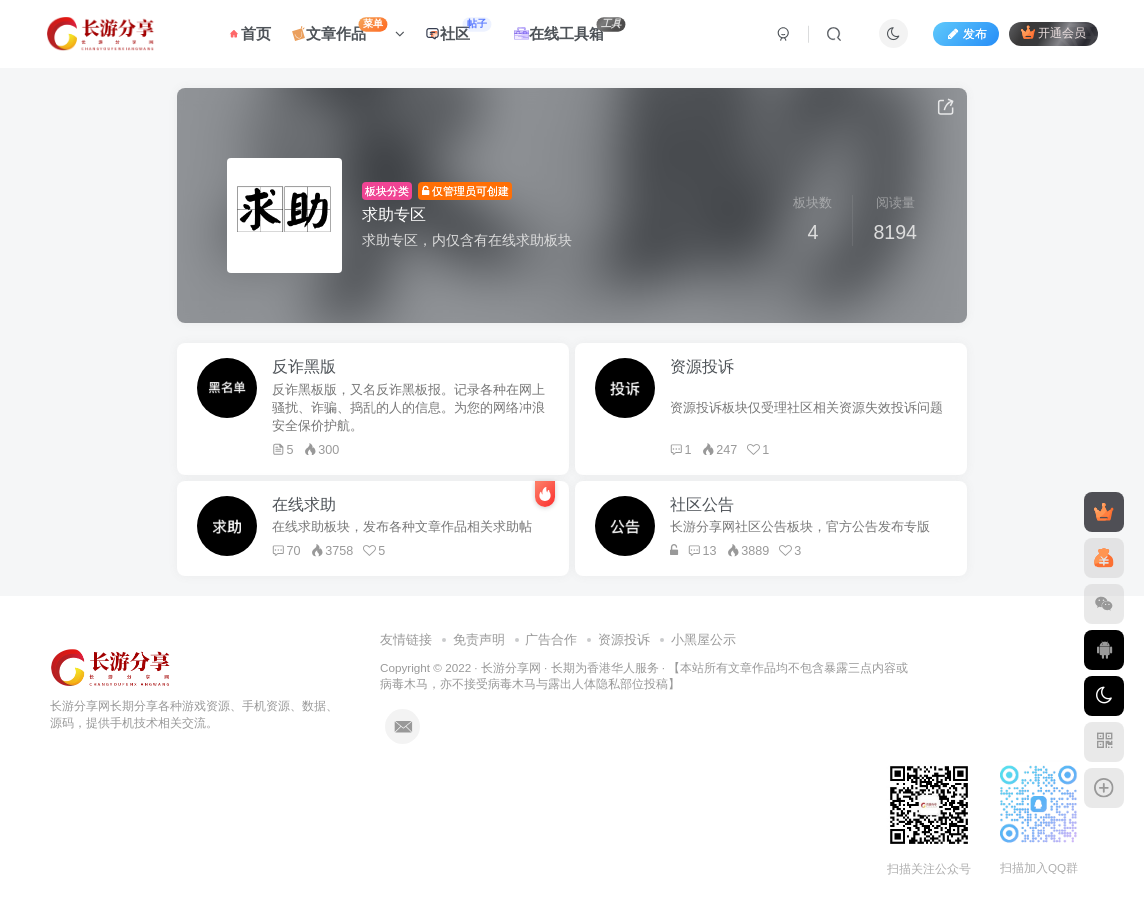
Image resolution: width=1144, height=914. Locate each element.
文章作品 (348, 29)
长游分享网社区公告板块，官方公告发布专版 (800, 527)
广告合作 (551, 639)
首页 (248, 33)
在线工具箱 (569, 29)
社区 (458, 29)
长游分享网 (511, 667)
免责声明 (479, 639)
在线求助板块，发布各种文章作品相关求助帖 (402, 527)
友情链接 (406, 639)
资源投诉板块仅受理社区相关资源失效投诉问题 (806, 408)
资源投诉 (624, 639)
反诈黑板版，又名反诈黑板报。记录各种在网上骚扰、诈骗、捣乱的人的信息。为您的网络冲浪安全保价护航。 (408, 408)
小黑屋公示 (703, 639)
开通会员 (1053, 32)
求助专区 (394, 214)
